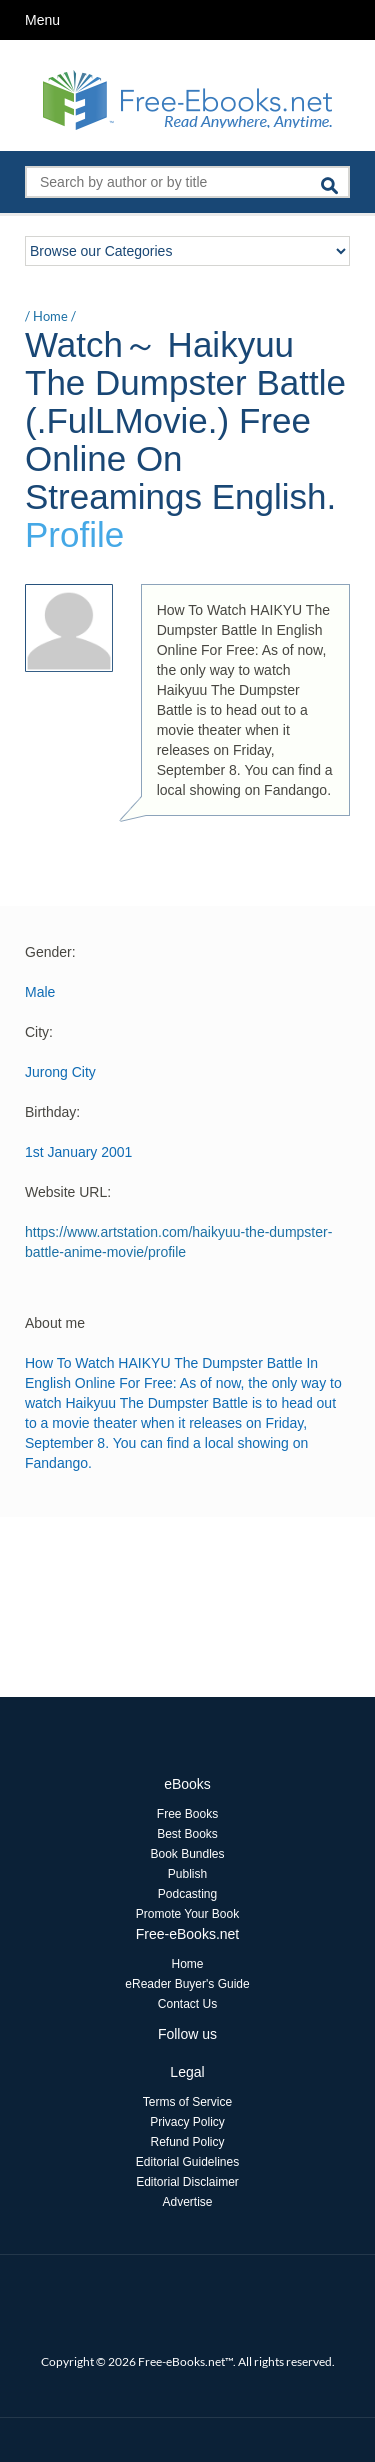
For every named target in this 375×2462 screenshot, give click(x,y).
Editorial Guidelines (187, 2162)
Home (50, 316)
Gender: (50, 952)
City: (39, 1032)
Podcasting (187, 1894)
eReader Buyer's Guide (187, 1984)
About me (55, 1323)
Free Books (187, 1814)
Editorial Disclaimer (187, 2182)
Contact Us (187, 2004)
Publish (187, 1874)
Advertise (187, 2202)
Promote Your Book (187, 1914)
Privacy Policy (187, 2122)
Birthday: (52, 1112)
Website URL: (68, 1192)
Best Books (187, 1834)
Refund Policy (187, 2142)
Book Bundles (187, 1854)
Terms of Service (187, 2102)
